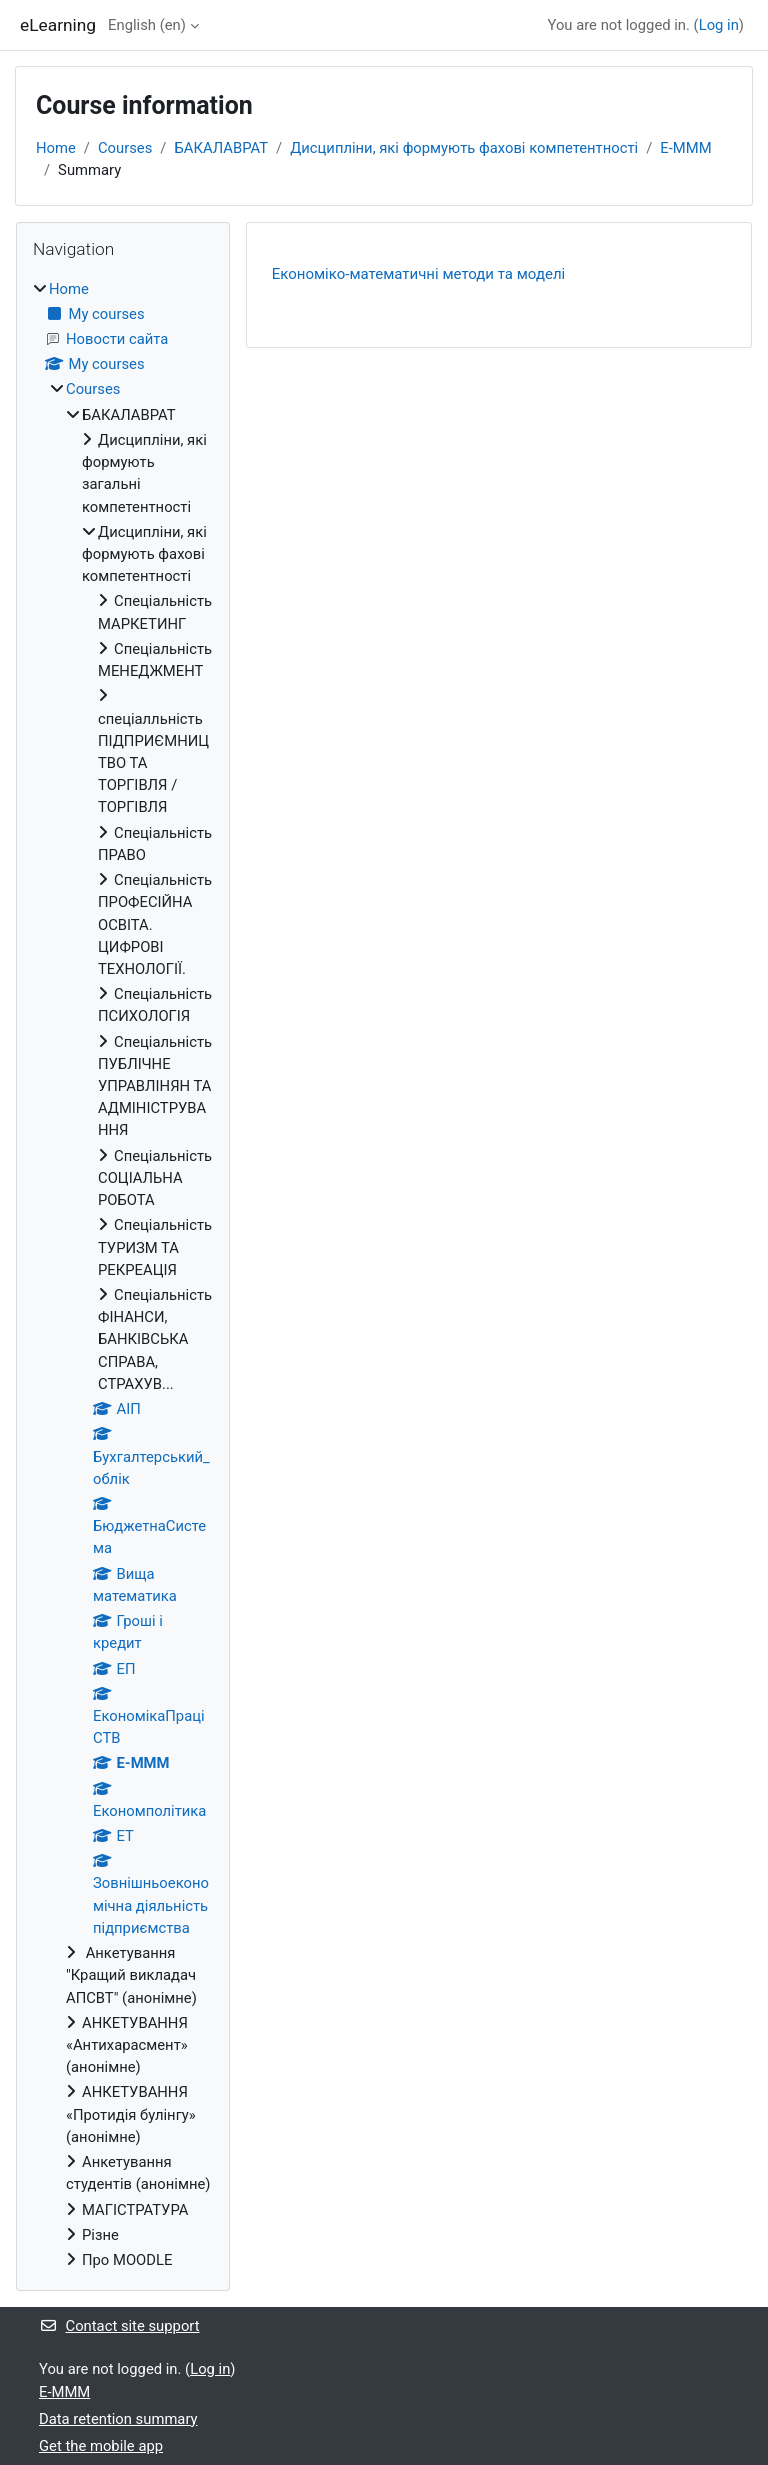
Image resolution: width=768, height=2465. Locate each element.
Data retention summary (118, 2419)
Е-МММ (685, 148)
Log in (719, 25)
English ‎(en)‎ (147, 25)
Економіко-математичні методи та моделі (418, 274)
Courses (125, 148)
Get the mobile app (101, 2446)
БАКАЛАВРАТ (221, 148)
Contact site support (119, 2326)
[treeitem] (123, 1275)
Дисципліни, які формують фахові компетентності (464, 148)
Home (56, 148)
